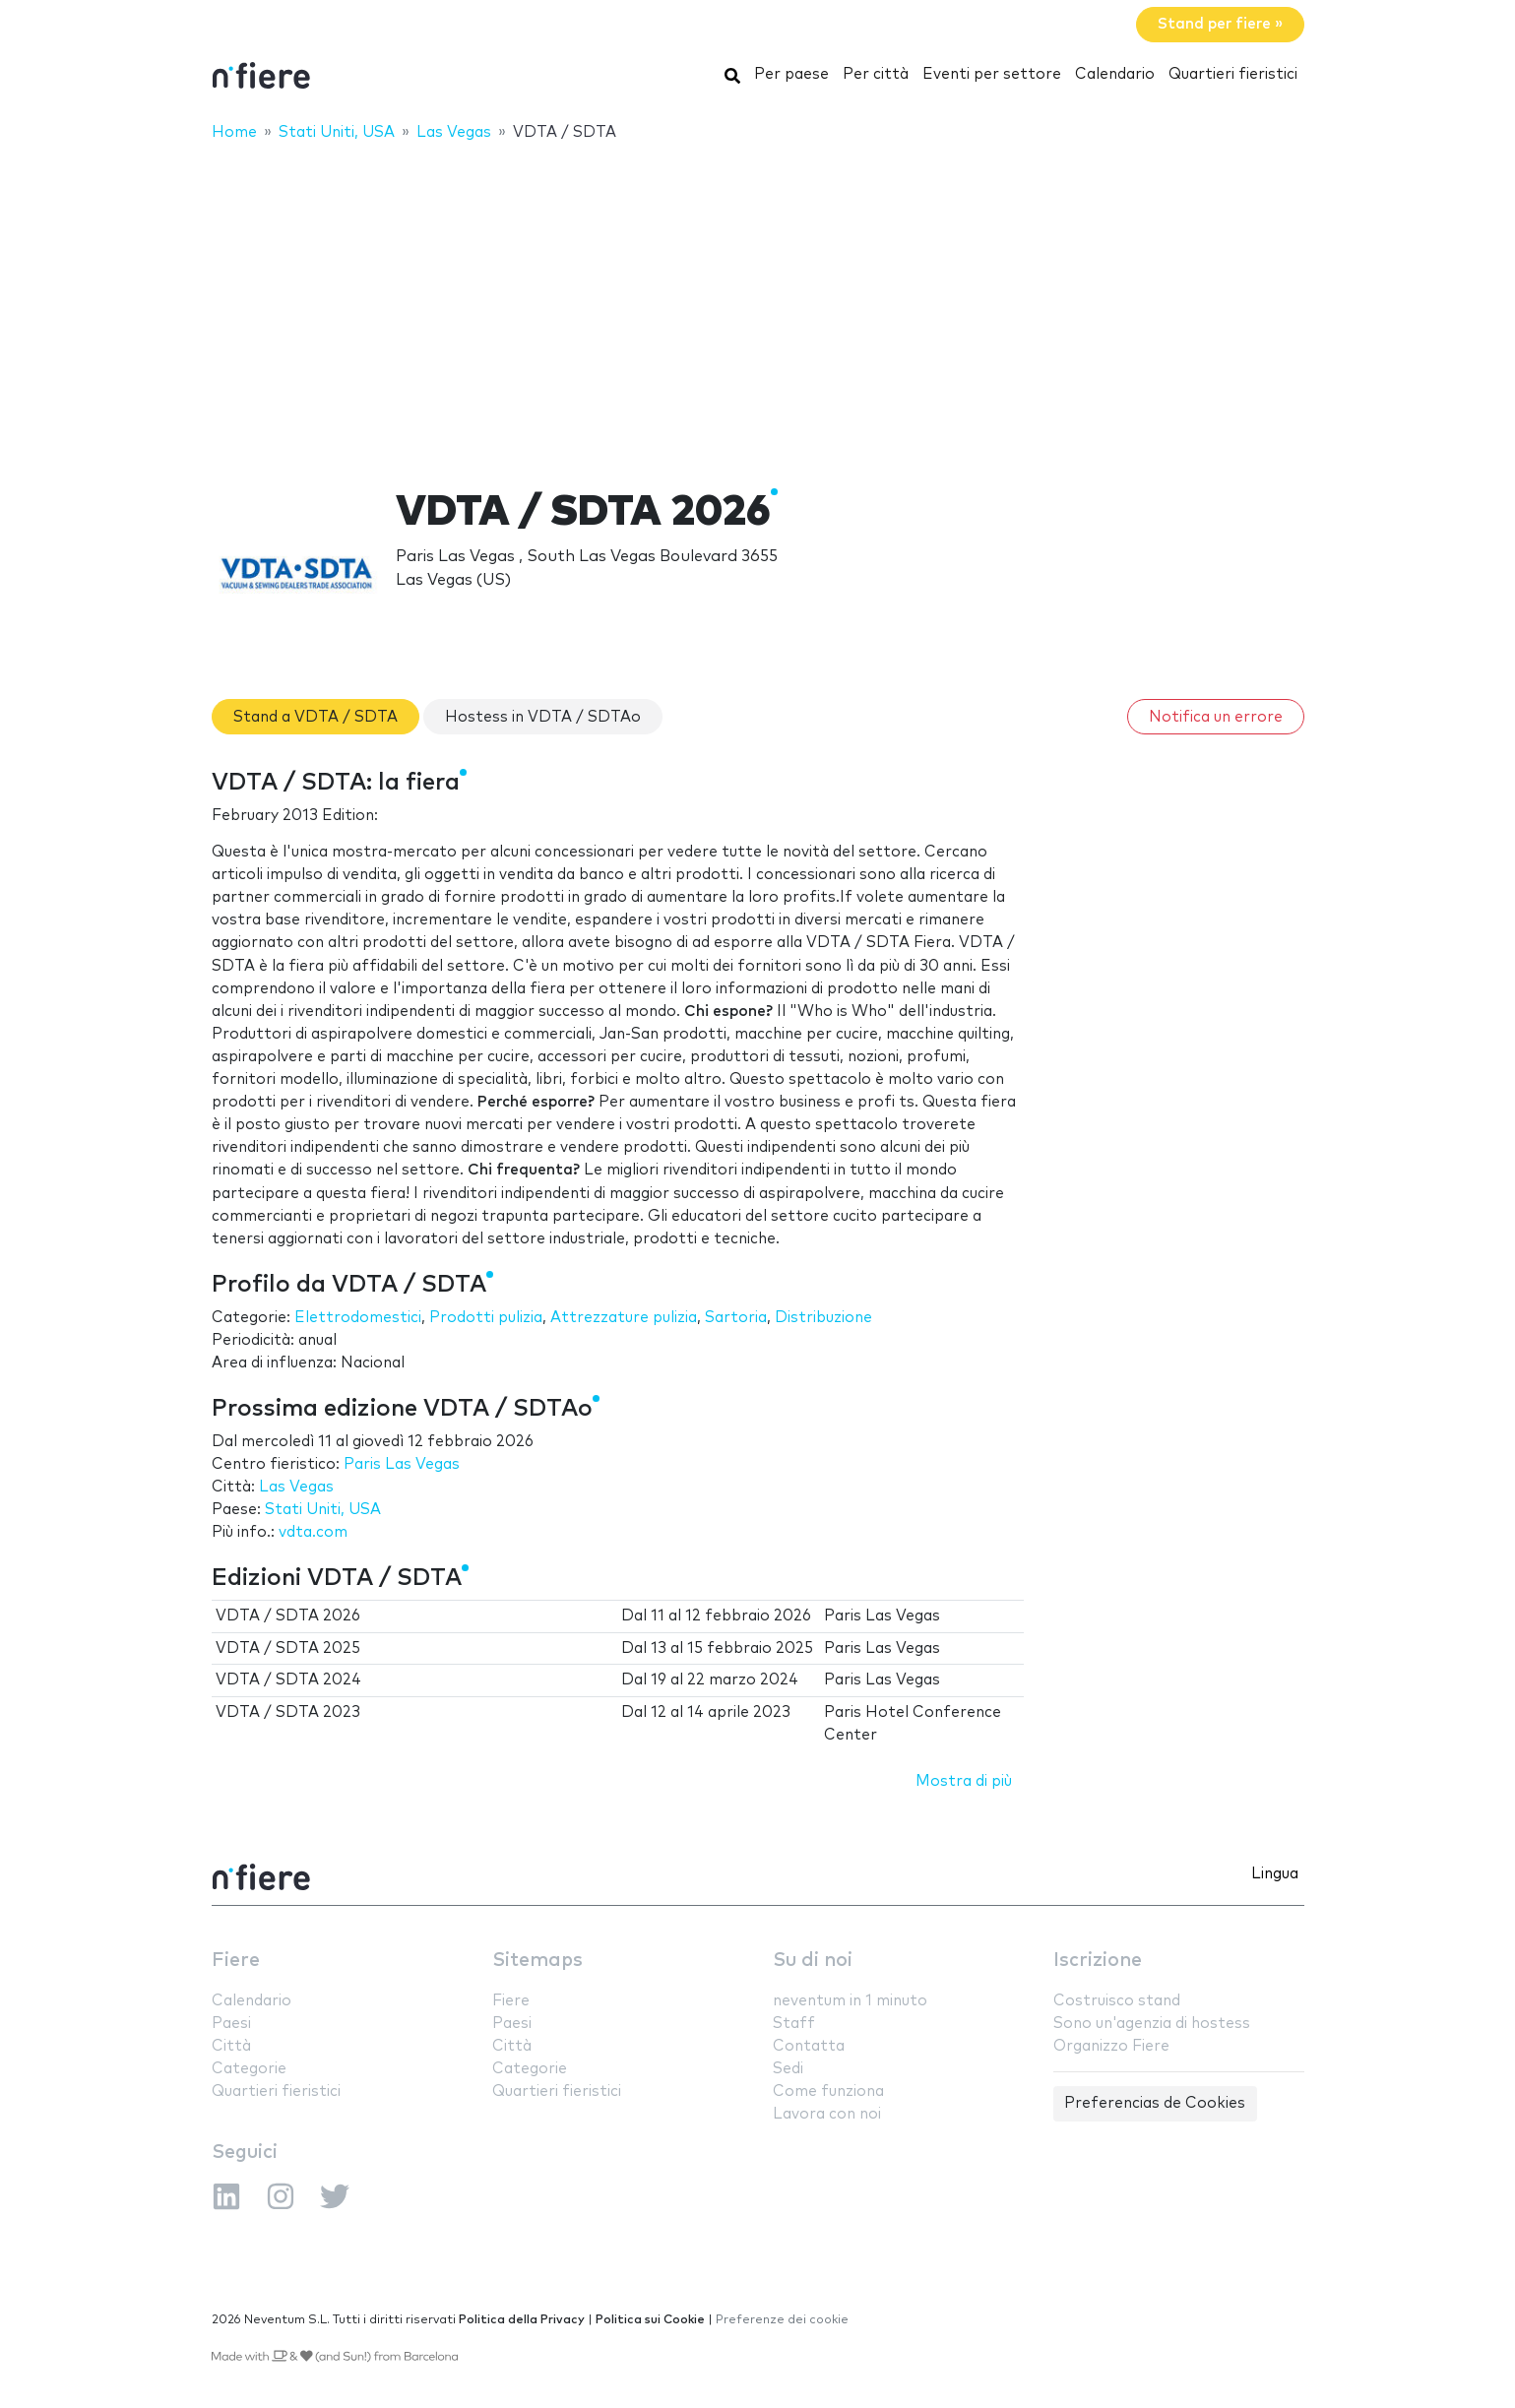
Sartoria (736, 1317)
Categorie (249, 2068)
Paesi (231, 2023)
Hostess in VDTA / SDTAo (543, 717)
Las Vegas (296, 1487)
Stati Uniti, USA (323, 1509)
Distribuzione (823, 1317)
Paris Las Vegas (402, 1464)
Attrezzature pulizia (623, 1317)
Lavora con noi (827, 2114)
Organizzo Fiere (1111, 2046)
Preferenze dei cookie (782, 2319)
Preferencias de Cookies (1154, 2103)
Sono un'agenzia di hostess (1151, 2023)
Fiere (236, 1960)
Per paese (791, 74)
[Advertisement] (758, 302)
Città (231, 2046)
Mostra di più (963, 1781)
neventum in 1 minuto (850, 2001)
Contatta (809, 2046)
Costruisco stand (1116, 2001)
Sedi (788, 2068)
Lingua (1274, 1874)
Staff (794, 2023)
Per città (876, 74)
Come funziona (828, 2091)
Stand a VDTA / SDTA (315, 717)
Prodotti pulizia (485, 1317)
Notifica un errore (1216, 717)
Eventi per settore (991, 74)
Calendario (1115, 74)
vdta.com (313, 1532)
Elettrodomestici (357, 1317)
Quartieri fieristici (1232, 74)
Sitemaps (537, 1960)
